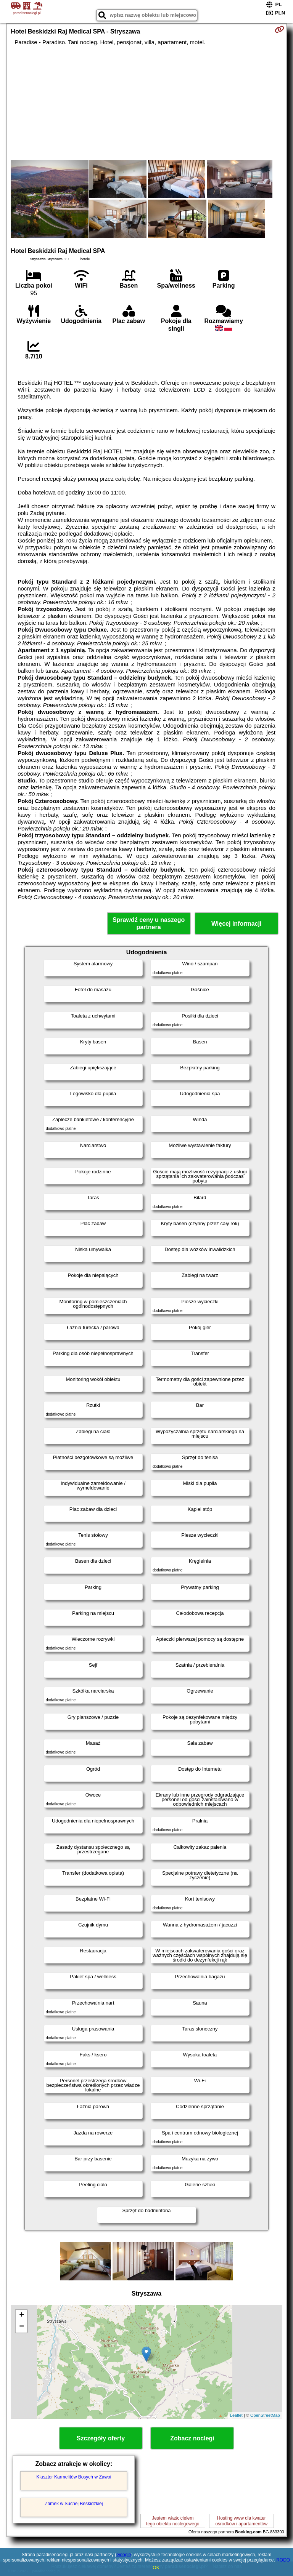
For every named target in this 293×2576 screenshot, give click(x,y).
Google (123, 2554)
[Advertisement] (146, 103)
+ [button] (21, 2315)
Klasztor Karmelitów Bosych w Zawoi (73, 2477)
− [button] (21, 2327)
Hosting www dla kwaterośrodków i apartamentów (241, 2520)
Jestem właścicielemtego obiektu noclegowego (172, 2520)
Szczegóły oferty (101, 2438)
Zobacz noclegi (192, 2438)
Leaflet (236, 2415)
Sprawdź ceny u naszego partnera (149, 923)
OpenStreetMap (265, 2415)
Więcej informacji (236, 923)
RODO (283, 2560)
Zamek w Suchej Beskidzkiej (74, 2503)
